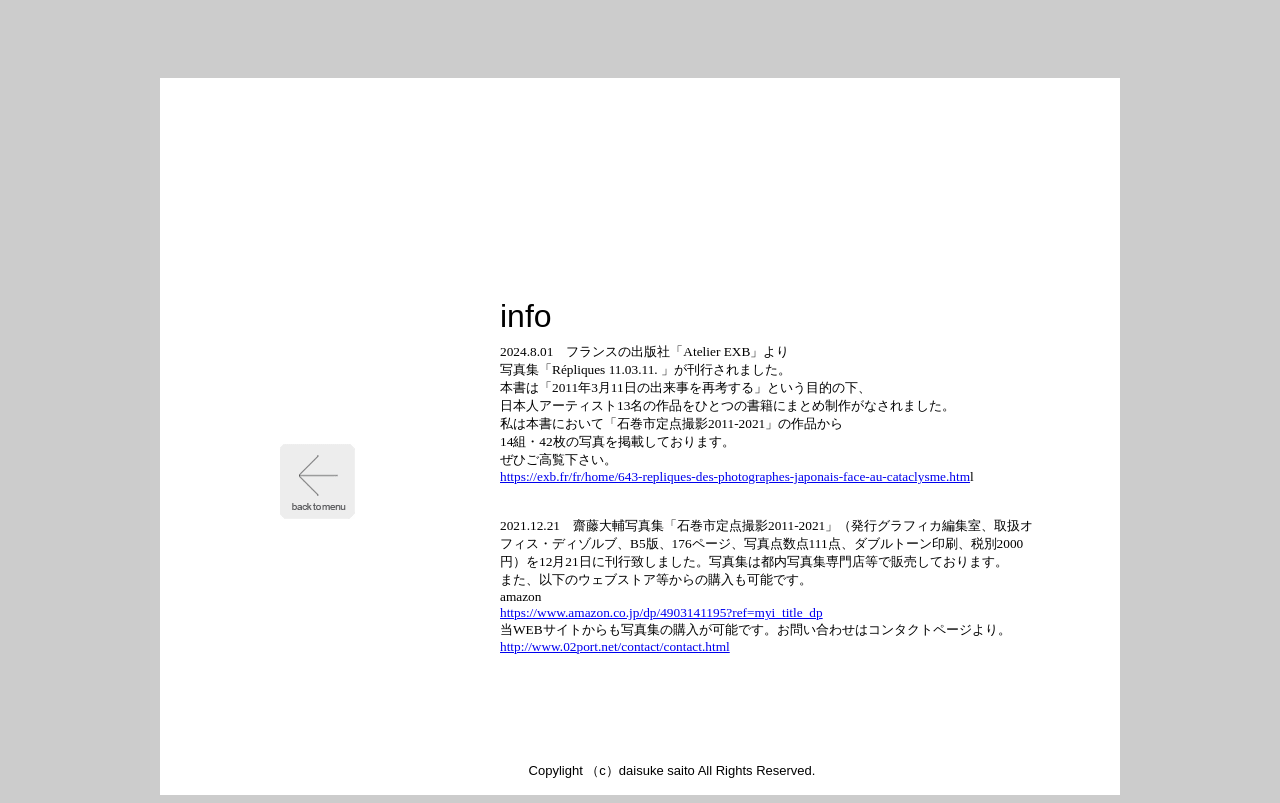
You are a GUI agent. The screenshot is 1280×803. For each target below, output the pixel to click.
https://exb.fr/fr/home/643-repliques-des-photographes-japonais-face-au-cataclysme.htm (735, 476)
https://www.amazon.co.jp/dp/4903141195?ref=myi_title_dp (661, 612)
